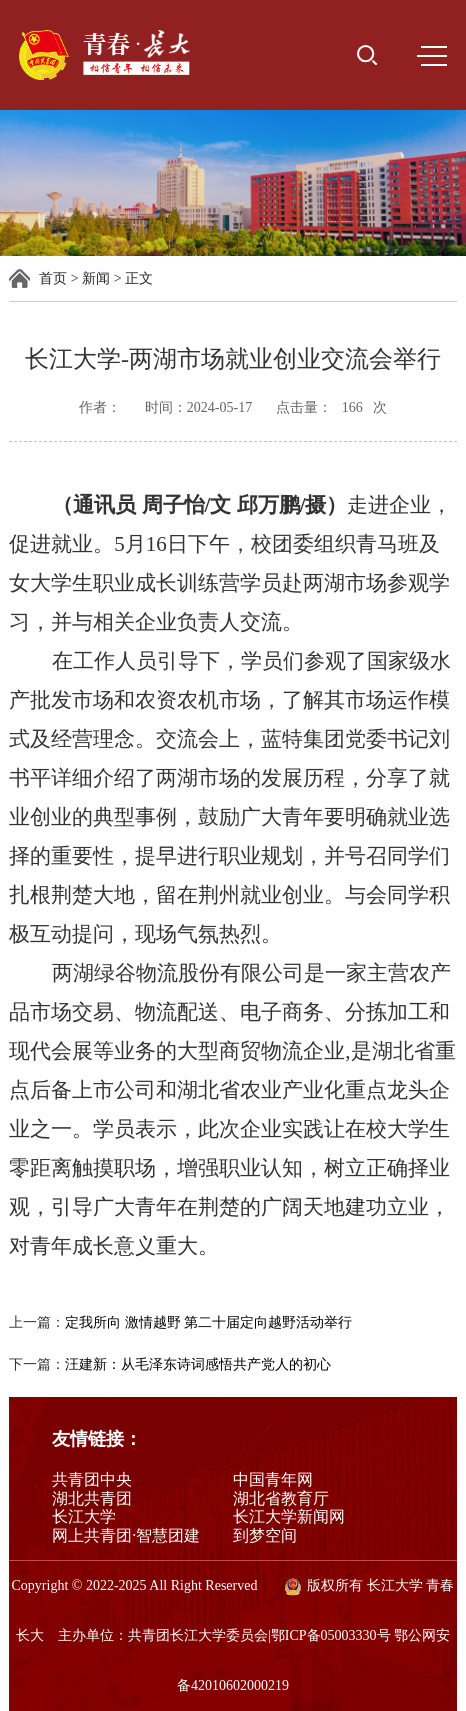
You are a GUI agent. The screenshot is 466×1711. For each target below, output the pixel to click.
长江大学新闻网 (289, 1516)
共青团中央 (92, 1479)
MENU (432, 56)
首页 (53, 278)
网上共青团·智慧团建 (126, 1535)
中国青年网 (273, 1479)
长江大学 (84, 1516)
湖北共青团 (92, 1498)
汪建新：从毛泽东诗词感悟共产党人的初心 (198, 1364)
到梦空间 (265, 1535)
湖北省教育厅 (281, 1498)
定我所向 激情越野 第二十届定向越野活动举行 (208, 1322)
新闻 (96, 278)
